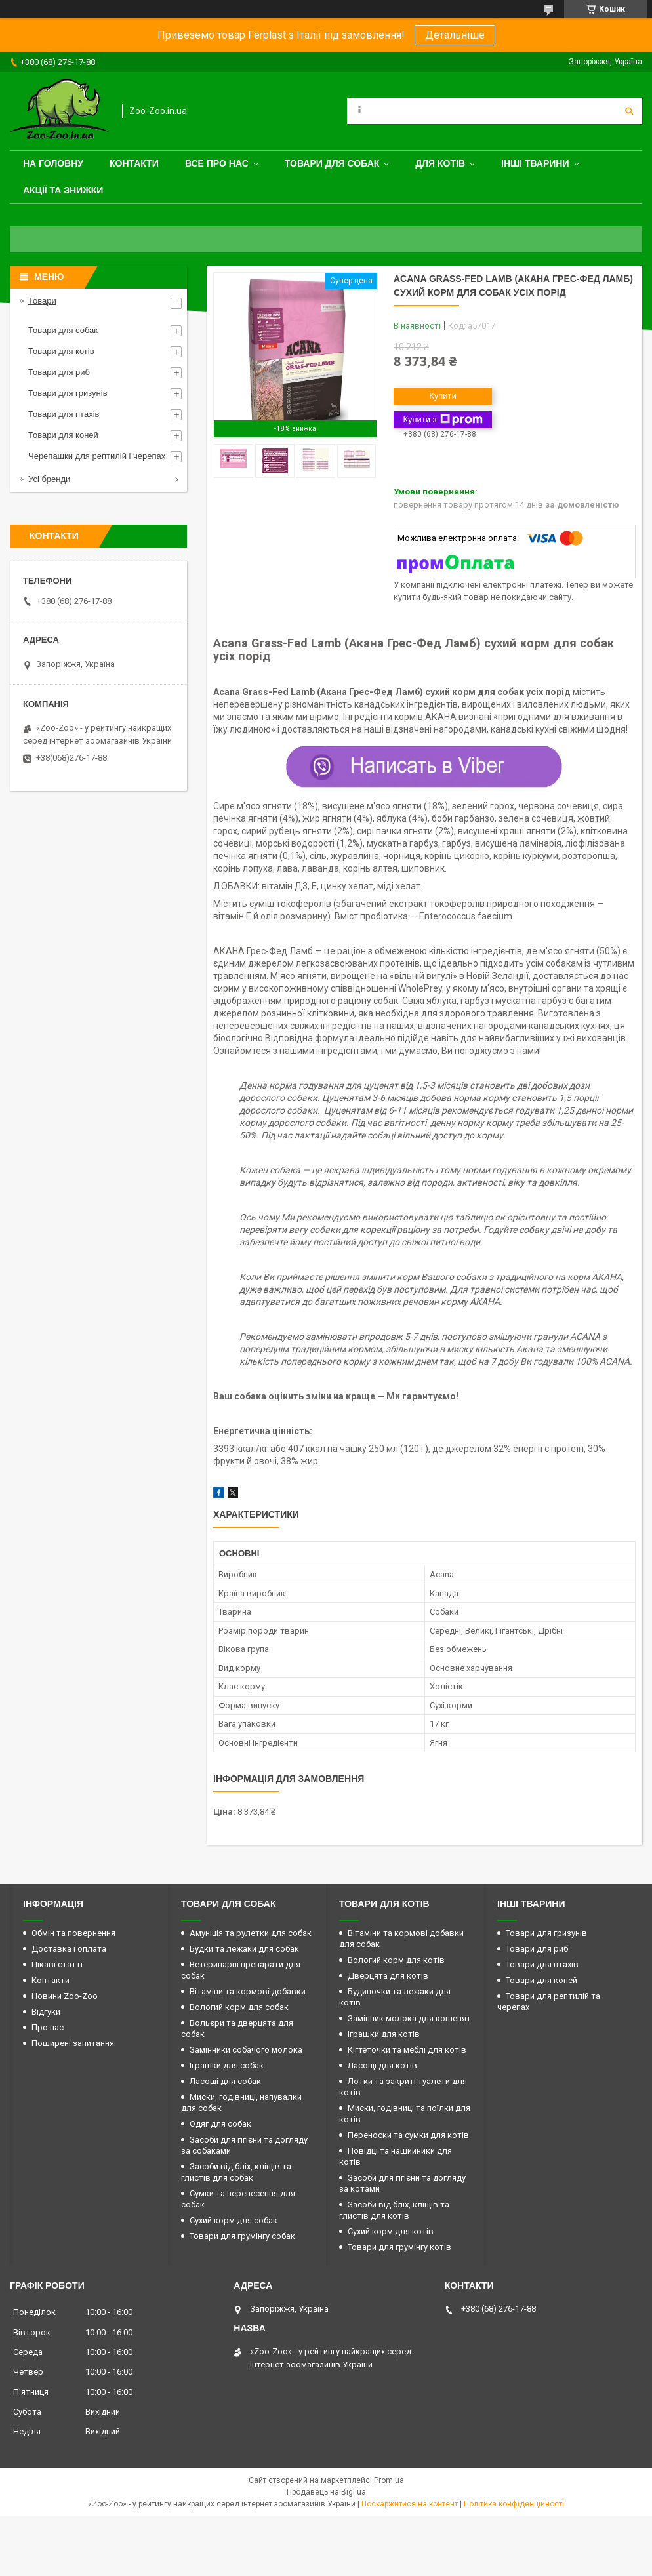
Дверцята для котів (388, 1976)
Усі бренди (49, 479)
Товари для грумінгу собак (242, 2236)
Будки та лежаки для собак (244, 1949)
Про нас (47, 2027)
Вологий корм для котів (396, 1960)
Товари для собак (332, 163)
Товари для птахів (63, 414)
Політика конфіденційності (514, 2503)
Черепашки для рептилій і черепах (96, 456)
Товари (42, 301)
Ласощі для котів (382, 2065)
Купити (443, 396)
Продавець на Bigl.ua (326, 2492)
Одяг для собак (220, 2124)
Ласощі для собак (225, 2081)
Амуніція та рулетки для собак (251, 1933)
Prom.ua (389, 2480)
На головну (53, 163)
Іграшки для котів (384, 2034)
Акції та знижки (63, 190)
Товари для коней (63, 435)
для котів (440, 163)
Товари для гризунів (68, 393)
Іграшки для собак (227, 2065)
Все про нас (217, 163)
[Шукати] (629, 111)
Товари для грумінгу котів (399, 2247)
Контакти (134, 163)
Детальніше (455, 35)
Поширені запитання (72, 2043)
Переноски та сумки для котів (408, 2135)
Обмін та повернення (73, 1933)
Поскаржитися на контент (409, 2503)
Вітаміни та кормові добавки (248, 1991)
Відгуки (45, 2012)
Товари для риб (59, 372)
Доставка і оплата (68, 1949)
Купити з (442, 420)
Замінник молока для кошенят (409, 2018)
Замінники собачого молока (246, 2050)
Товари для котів (61, 351)
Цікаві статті (57, 1964)
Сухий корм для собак (233, 2220)
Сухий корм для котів (391, 2231)
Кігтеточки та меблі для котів (407, 2050)
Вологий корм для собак (239, 2007)
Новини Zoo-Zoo (64, 1996)
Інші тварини (535, 163)
